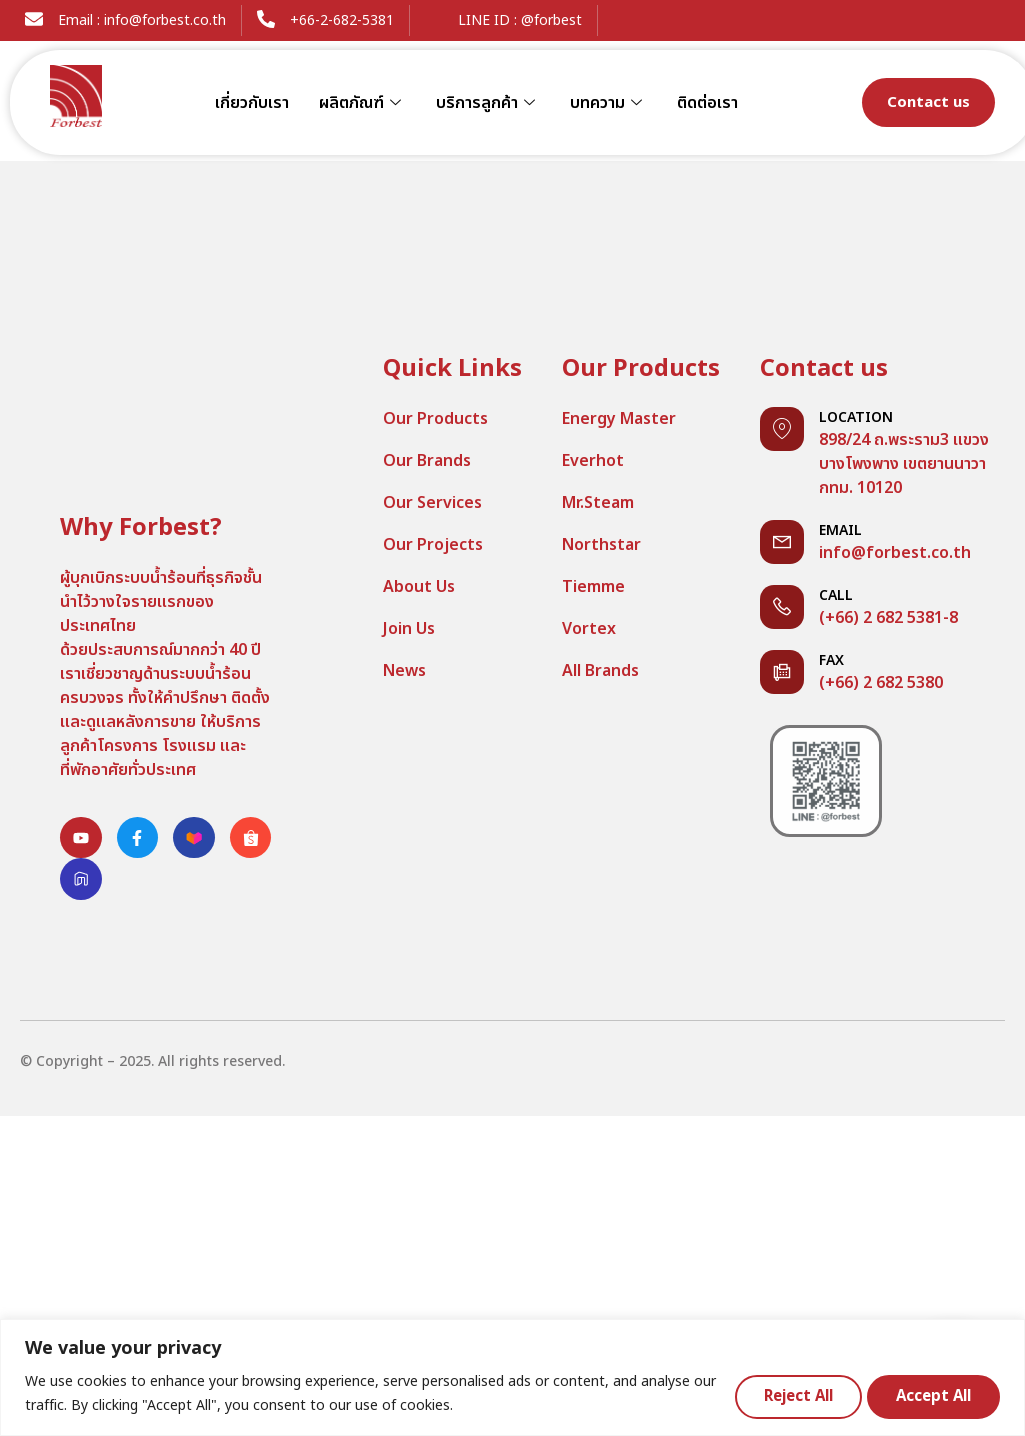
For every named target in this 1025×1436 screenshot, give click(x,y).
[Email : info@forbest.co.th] (34, 19)
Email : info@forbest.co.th (142, 20)
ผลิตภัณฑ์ (362, 103)
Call (836, 595)
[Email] (782, 542)
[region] (512, 1377)
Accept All (931, 1395)
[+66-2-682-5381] (266, 19)
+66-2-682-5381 (342, 20)
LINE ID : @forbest (520, 20)
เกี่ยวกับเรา (252, 103)
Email (840, 530)
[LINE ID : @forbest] (434, 19)
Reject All (786, 1395)
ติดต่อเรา (707, 103)
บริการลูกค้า (488, 103)
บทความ (608, 103)
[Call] (782, 607)
